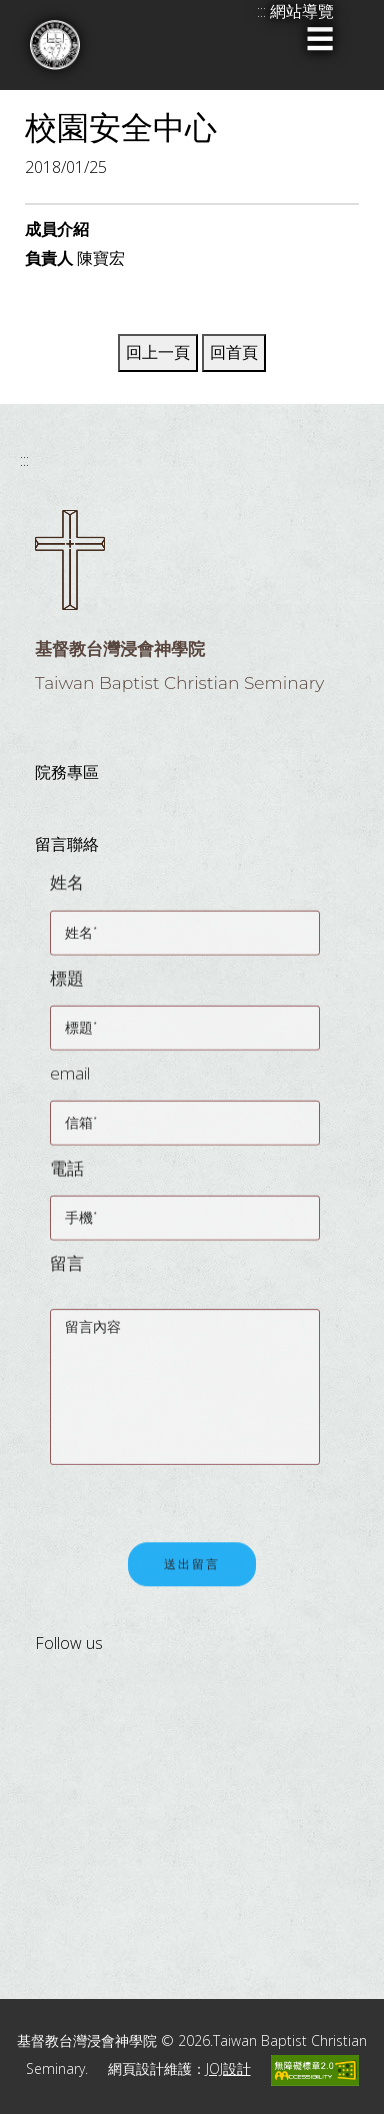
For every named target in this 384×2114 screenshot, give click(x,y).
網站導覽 (302, 11)
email (70, 1082)
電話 (67, 1177)
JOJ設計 (228, 2068)
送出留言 (192, 1576)
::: (24, 460)
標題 (67, 987)
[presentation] (202, 1496)
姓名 (67, 892)
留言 (67, 1272)
